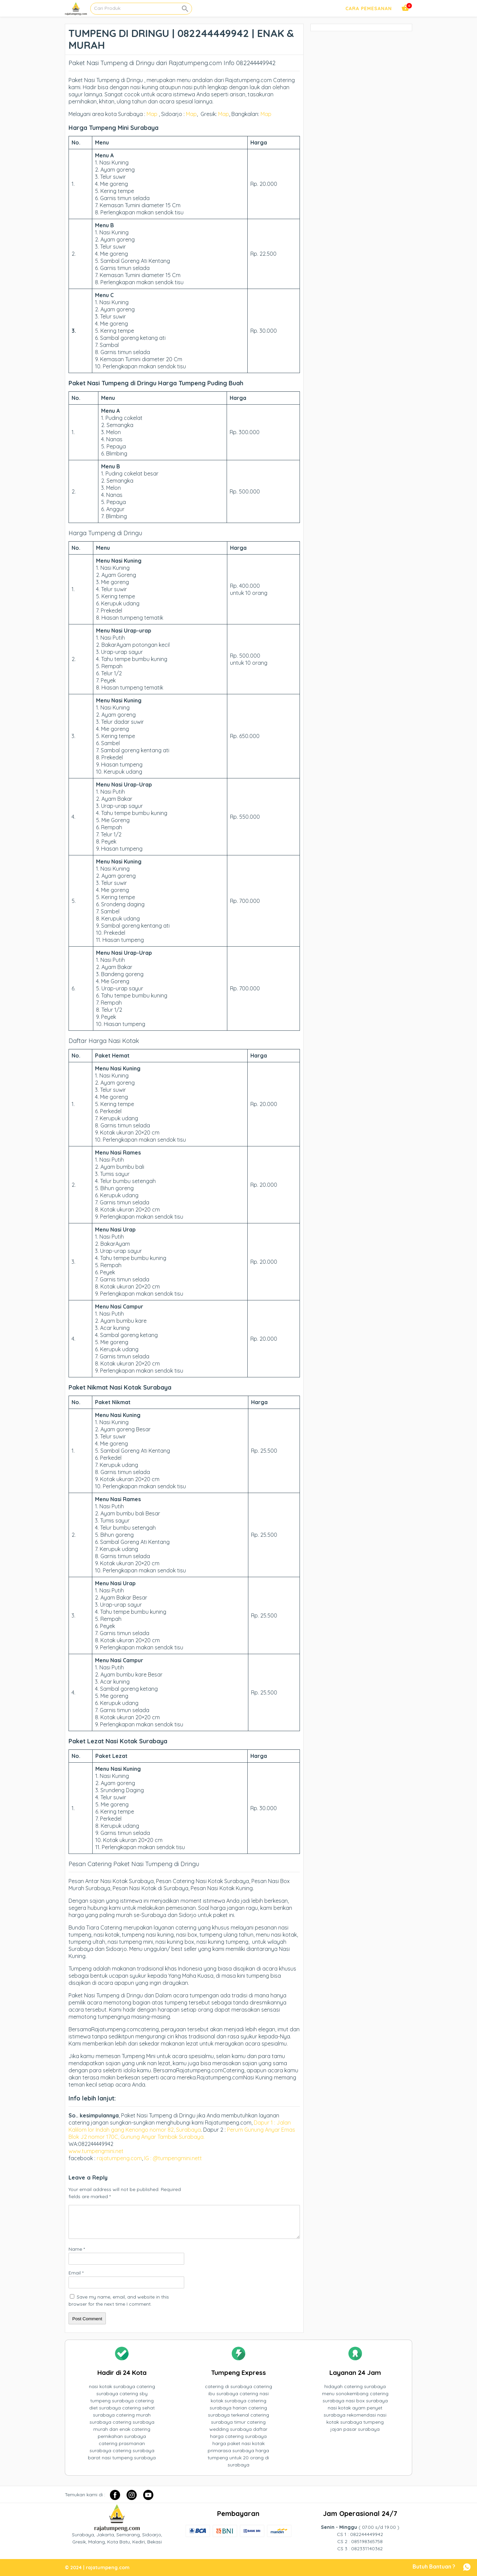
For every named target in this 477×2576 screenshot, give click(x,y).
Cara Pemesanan (368, 8)
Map (152, 114)
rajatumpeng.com (119, 2158)
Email (76, 2273)
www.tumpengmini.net (97, 2151)
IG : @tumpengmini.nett (173, 2158)
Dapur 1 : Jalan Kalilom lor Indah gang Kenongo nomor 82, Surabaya (180, 2126)
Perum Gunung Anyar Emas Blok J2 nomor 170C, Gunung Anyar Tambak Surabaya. (182, 2133)
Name (77, 2249)
